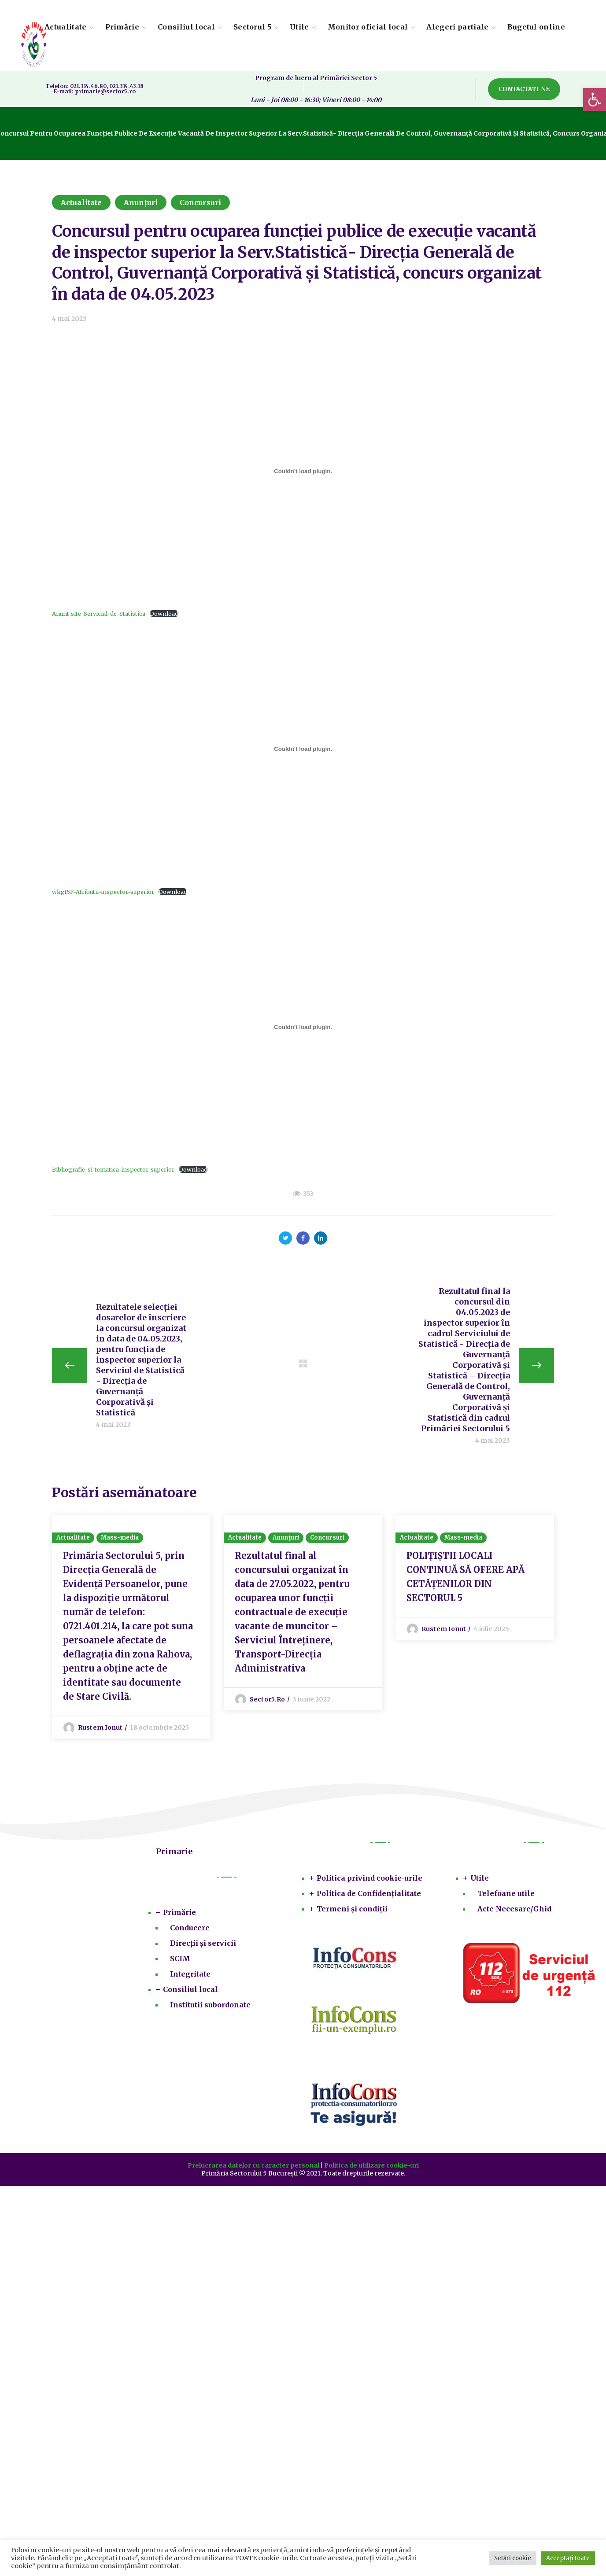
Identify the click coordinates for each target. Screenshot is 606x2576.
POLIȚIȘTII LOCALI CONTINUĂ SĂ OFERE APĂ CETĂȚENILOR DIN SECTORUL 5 (465, 1578)
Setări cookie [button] (512, 2558)
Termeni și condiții (352, 1910)
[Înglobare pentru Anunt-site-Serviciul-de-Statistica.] (303, 471)
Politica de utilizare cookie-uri (371, 2167)
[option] (131, 1627)
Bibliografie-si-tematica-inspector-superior (113, 1169)
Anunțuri (141, 202)
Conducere (190, 1929)
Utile (479, 1879)
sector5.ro (267, 1701)
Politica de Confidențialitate (369, 1895)
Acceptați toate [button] (568, 2558)
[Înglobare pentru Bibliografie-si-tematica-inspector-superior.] (303, 1027)
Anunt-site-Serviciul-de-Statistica (98, 613)
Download (164, 613)
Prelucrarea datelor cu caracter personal (253, 2167)
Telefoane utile (506, 1895)
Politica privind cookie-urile (369, 1879)
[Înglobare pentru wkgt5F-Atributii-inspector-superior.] (303, 749)
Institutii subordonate (210, 2006)
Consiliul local (190, 1991)
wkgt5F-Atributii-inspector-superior (103, 891)
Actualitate (81, 202)
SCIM (180, 1960)
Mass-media (120, 1539)
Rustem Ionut (100, 1729)
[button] (594, 99)
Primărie (179, 1914)
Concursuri (200, 202)
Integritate (190, 1975)
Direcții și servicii (203, 1944)
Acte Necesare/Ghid (514, 1910)
